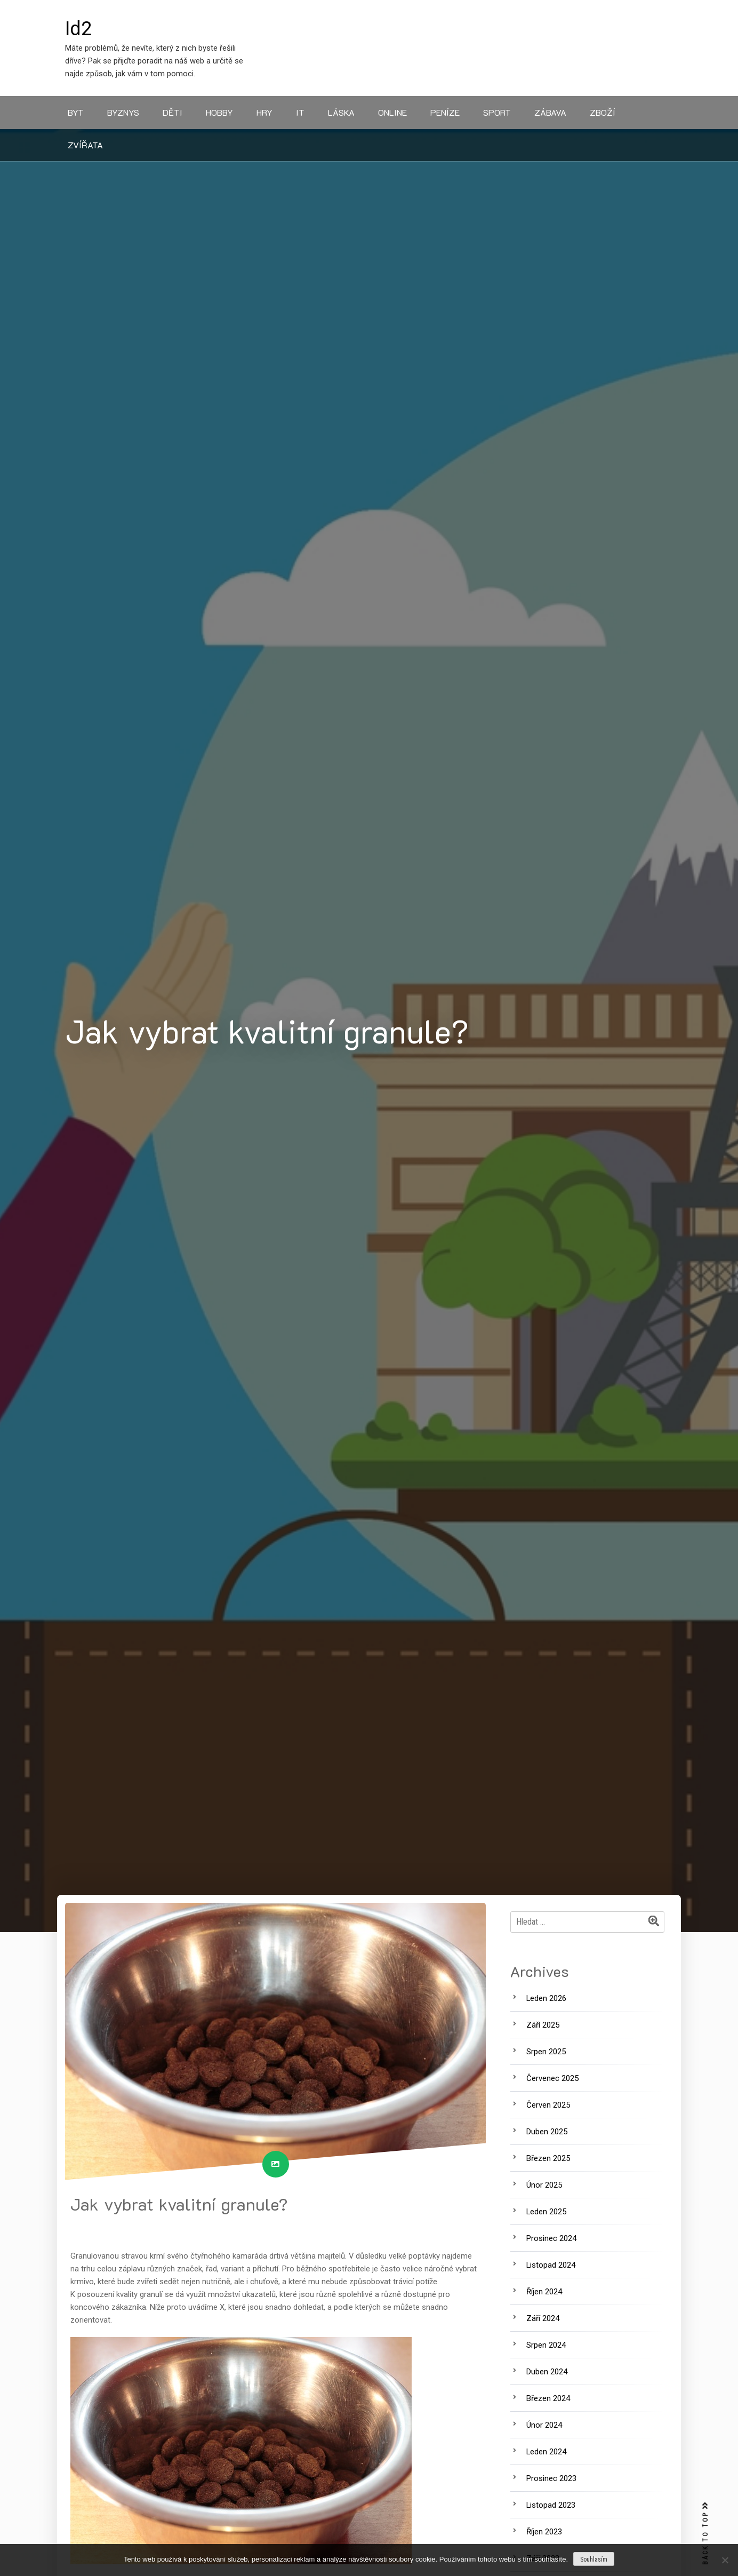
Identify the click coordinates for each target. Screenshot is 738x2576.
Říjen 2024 (544, 2291)
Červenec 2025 (552, 2078)
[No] (724, 2560)
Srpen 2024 (546, 2345)
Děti (172, 112)
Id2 (78, 29)
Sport (497, 112)
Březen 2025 (548, 2158)
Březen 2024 (548, 2398)
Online (392, 112)
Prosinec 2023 (551, 2478)
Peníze (445, 112)
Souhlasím (593, 2559)
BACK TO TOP (705, 2533)
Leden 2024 (546, 2452)
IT (300, 112)
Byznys (123, 112)
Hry (264, 112)
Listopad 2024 (550, 2265)
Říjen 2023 (544, 2532)
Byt (76, 112)
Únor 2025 (544, 2185)
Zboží (602, 112)
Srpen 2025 (546, 2051)
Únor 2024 (544, 2425)
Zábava (550, 112)
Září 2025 (542, 2025)
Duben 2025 (546, 2131)
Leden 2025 (546, 2211)
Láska (341, 112)
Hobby (219, 112)
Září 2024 (542, 2318)
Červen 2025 (548, 2105)
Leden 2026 (546, 1998)
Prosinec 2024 (551, 2238)
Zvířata (85, 144)
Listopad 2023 (550, 2505)
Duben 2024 (546, 2371)
